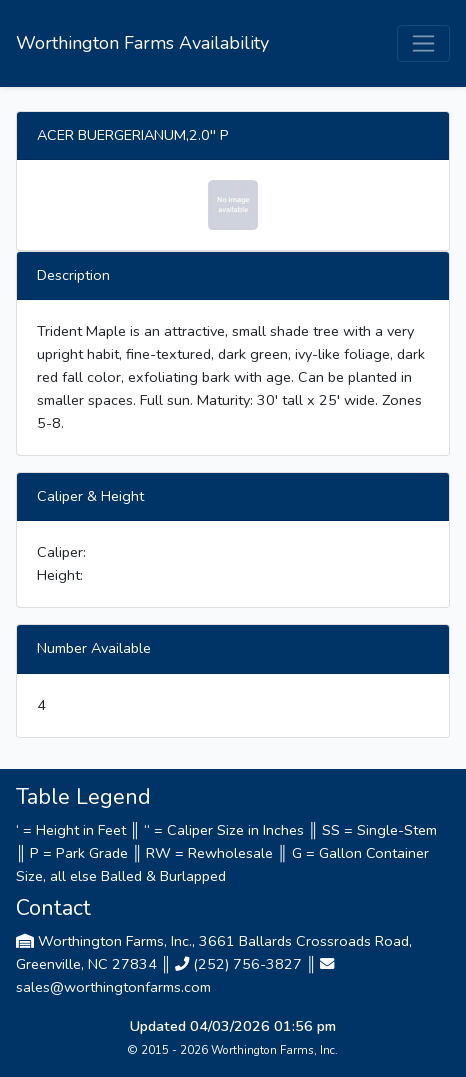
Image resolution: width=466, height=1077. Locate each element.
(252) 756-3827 (247, 964)
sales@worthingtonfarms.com (113, 987)
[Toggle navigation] (423, 43)
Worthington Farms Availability (142, 43)
